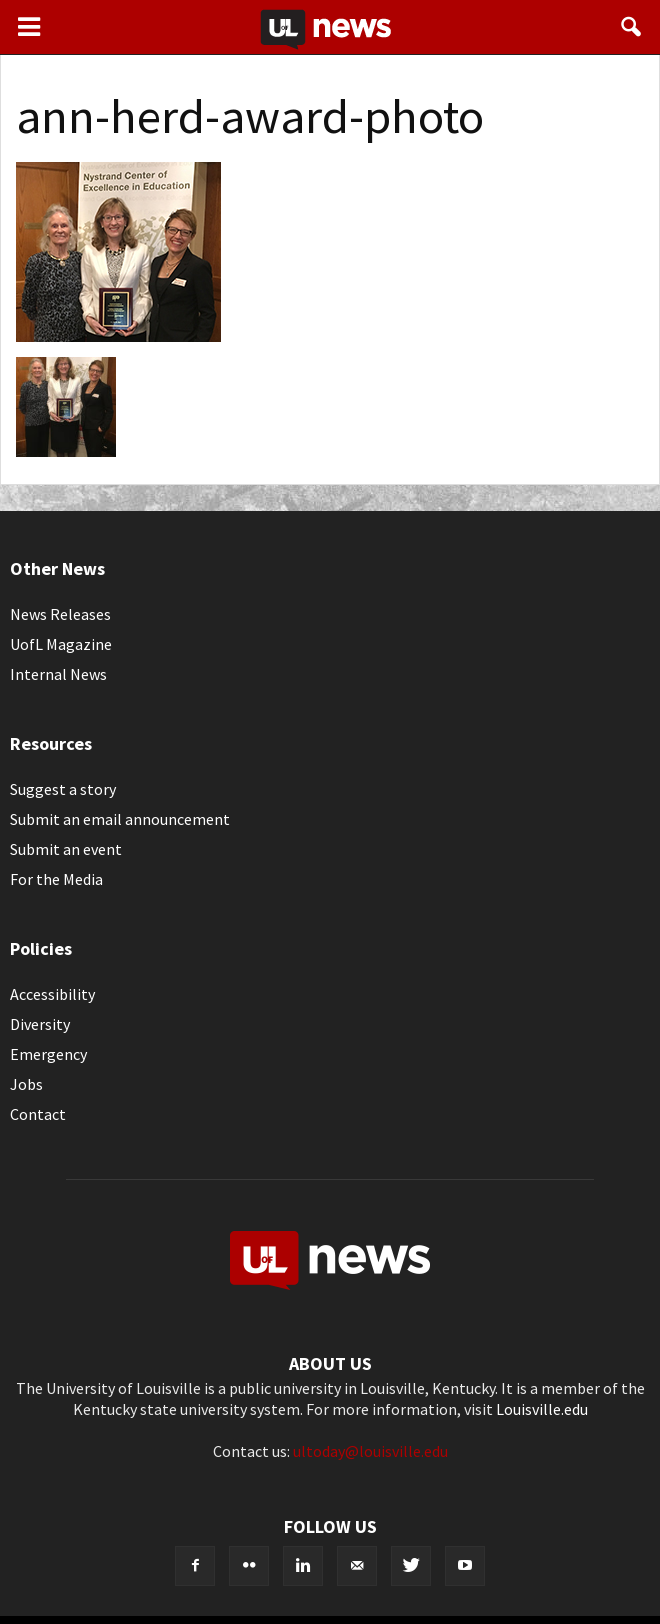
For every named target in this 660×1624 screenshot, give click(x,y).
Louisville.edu (542, 1409)
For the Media (56, 879)
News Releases (60, 614)
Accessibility (52, 994)
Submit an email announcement (120, 819)
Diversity (40, 1024)
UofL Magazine (61, 644)
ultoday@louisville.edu (370, 1451)
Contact (38, 1114)
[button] (632, 27)
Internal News (58, 674)
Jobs (26, 1084)
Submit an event (66, 849)
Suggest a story (63, 789)
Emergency (48, 1054)
